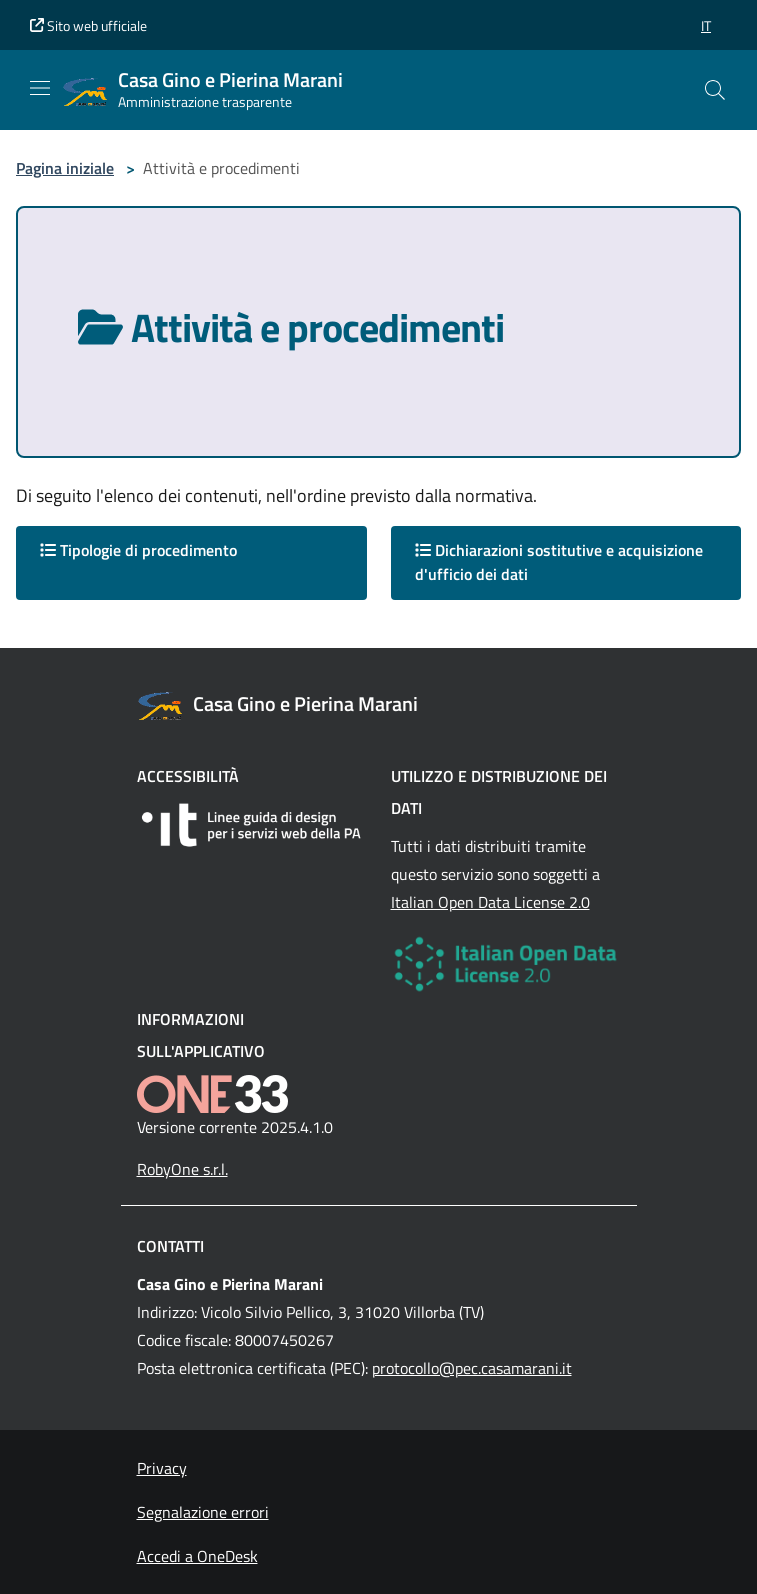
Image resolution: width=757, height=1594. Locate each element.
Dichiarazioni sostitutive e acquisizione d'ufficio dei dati (559, 562)
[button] (706, 25)
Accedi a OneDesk (197, 1556)
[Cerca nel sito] (715, 90)
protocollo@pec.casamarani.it (472, 1368)
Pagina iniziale (65, 168)
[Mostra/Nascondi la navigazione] (40, 88)
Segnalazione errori (203, 1512)
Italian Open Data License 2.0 (490, 902)
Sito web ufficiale (88, 25)
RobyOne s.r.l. (182, 1169)
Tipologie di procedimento (138, 550)
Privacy (162, 1468)
